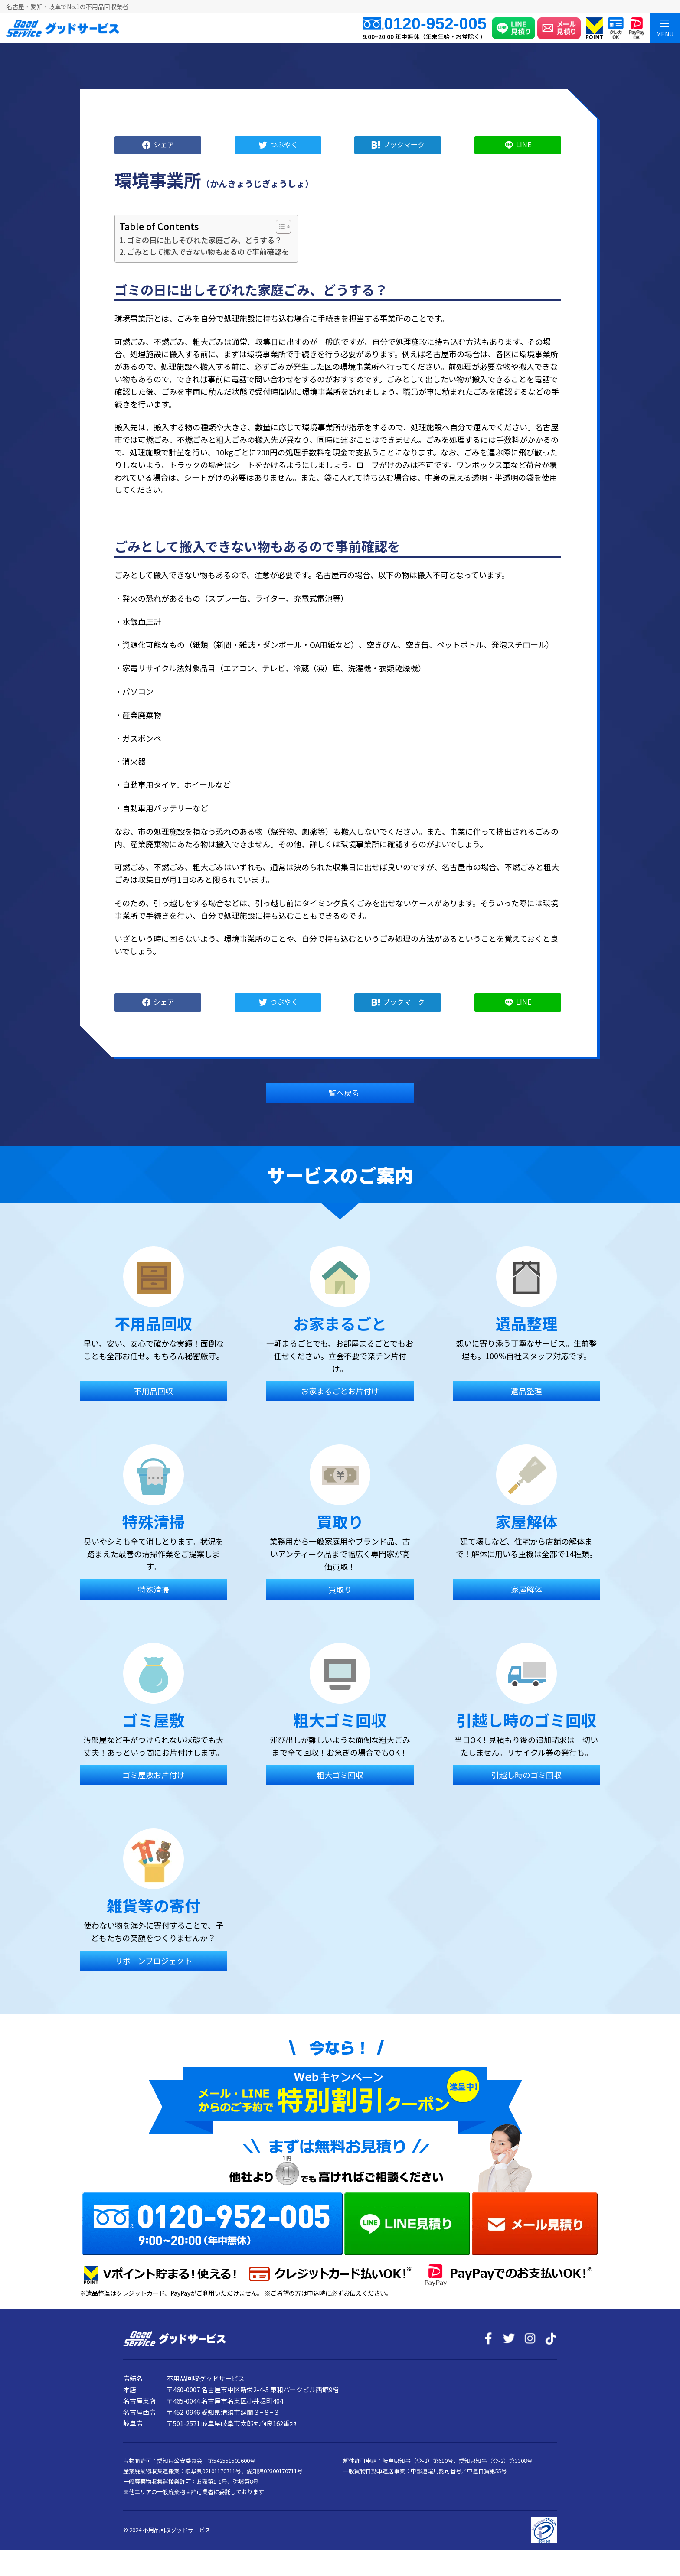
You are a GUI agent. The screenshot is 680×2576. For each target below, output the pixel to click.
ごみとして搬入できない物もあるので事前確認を (208, 251)
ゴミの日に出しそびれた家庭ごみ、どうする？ (204, 239)
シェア (164, 144)
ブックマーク (404, 144)
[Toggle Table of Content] (279, 226)
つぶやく (284, 144)
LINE (523, 144)
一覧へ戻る (340, 1092)
